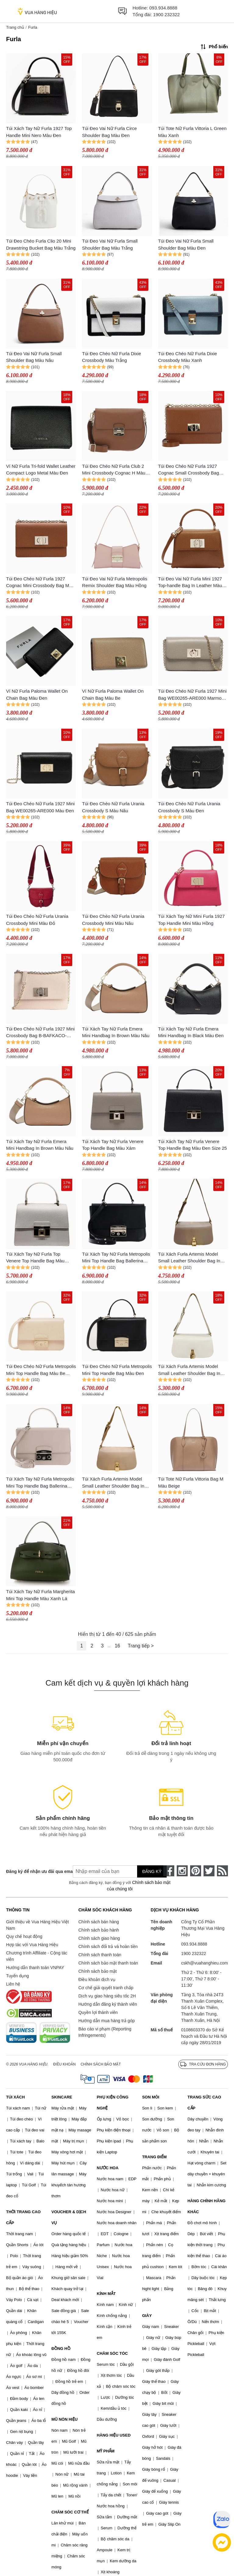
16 (117, 1645)
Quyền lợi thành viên (98, 2012)
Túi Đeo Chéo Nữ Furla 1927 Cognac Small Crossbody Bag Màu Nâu (188, 470)
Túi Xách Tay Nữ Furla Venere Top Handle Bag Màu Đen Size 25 (192, 1145)
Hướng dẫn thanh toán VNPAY (35, 1967)
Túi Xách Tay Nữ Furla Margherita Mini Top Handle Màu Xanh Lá (40, 1595)
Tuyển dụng (17, 1975)
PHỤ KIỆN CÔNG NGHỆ (113, 2102)
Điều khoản (64, 2064)
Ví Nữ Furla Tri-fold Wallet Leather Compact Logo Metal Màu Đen (41, 470)
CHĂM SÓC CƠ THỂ (70, 2512)
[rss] (222, 1870)
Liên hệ (13, 1984)
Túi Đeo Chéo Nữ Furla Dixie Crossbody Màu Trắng (111, 357)
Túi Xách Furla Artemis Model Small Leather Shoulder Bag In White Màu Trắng (189, 1370)
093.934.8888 (163, 7)
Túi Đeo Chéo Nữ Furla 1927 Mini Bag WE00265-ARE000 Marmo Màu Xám (192, 695)
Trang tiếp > (141, 1645)
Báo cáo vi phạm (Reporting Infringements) (104, 2032)
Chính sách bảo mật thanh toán (108, 1963)
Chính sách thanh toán (99, 1954)
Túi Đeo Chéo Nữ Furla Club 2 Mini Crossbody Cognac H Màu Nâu (113, 470)
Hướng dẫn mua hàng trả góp (106, 2020)
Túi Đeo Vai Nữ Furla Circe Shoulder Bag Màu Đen (109, 132)
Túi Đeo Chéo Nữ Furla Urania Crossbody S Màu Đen (189, 807)
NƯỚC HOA (108, 2168)
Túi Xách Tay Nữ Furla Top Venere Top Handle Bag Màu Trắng (35, 1258)
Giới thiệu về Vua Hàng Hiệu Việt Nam (37, 1925)
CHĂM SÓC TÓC (112, 2353)
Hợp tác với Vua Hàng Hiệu (32, 1944)
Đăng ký (151, 1871)
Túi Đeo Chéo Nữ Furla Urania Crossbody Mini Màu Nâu (113, 920)
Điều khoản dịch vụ (96, 1979)
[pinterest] (195, 1870)
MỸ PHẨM (106, 2451)
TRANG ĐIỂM (154, 2157)
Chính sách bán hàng (98, 1921)
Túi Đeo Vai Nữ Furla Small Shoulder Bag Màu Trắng (109, 244)
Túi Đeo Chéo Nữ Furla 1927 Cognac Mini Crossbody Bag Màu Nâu (40, 582)
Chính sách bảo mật (97, 1971)
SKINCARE (61, 2097)
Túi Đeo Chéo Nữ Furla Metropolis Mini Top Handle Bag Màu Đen (117, 1370)
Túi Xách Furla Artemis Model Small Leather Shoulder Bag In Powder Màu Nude (113, 1482)
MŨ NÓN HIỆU (64, 2419)
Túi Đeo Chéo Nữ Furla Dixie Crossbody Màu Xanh (187, 357)
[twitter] (209, 1870)
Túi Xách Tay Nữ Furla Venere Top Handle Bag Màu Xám (112, 1145)
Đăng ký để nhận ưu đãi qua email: (35, 1871)
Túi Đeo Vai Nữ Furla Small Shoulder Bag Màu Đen (186, 244)
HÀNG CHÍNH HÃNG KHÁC (206, 2206)
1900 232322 (166, 14)
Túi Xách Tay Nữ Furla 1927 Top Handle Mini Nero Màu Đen (39, 132)
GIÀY (147, 2315)
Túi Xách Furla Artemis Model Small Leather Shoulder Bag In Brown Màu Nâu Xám (189, 1258)
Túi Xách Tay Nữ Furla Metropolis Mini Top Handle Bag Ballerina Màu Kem (40, 1482)
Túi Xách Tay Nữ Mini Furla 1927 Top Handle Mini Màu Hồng (191, 920)
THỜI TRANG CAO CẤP (23, 2217)
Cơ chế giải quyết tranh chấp (105, 1987)
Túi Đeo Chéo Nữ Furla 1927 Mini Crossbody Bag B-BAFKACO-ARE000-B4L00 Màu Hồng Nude (40, 1032)
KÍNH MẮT (106, 2293)
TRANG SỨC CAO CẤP (204, 2102)
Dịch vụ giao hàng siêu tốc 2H (107, 1995)
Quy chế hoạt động (24, 1936)
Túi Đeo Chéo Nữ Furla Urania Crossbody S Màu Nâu (113, 807)
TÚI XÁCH (15, 2097)
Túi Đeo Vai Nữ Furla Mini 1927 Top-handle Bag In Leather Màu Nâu (190, 582)
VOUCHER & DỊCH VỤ (68, 2217)
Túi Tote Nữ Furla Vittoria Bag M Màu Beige (191, 1482)
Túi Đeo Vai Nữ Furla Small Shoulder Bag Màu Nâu (34, 357)
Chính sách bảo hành (98, 1930)
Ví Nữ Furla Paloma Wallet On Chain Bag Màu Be (113, 694)
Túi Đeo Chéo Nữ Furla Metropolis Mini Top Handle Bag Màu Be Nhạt (41, 1370)
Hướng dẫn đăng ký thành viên (107, 2004)
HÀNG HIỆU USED (114, 2435)
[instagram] (182, 1870)
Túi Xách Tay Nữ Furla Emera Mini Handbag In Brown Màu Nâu (115, 1032)
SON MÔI (150, 2097)
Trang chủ (15, 27)
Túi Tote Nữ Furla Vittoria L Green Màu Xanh (192, 132)
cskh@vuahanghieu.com (204, 1963)
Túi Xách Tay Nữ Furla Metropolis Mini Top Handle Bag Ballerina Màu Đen (116, 1258)
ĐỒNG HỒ (60, 2348)
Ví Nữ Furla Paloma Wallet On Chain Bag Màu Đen (37, 694)
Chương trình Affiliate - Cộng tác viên (36, 1956)
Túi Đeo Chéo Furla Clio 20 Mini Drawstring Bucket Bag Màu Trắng (41, 244)
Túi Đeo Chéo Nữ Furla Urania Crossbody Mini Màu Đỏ (37, 920)
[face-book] (168, 1870)
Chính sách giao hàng (99, 1938)
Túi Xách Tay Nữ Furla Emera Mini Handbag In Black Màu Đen (191, 1032)
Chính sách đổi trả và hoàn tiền (107, 1946)
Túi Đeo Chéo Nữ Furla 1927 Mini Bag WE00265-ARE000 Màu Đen (40, 807)
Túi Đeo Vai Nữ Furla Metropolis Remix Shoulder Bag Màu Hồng (114, 582)
